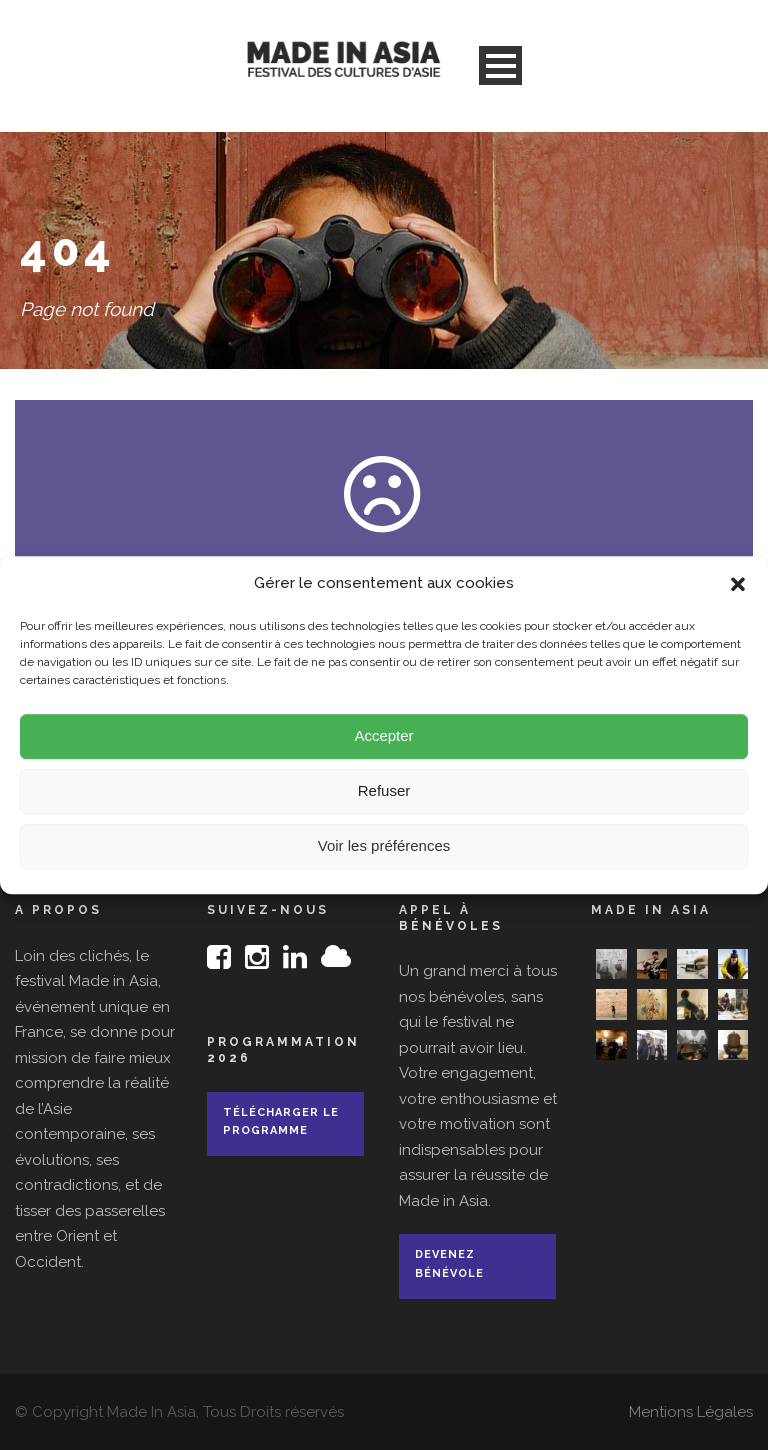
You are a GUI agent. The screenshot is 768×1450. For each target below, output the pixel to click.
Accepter (383, 747)
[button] (738, 596)
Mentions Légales (691, 1412)
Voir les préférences (384, 857)
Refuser (384, 802)
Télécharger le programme (281, 1122)
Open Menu (500, 65)
